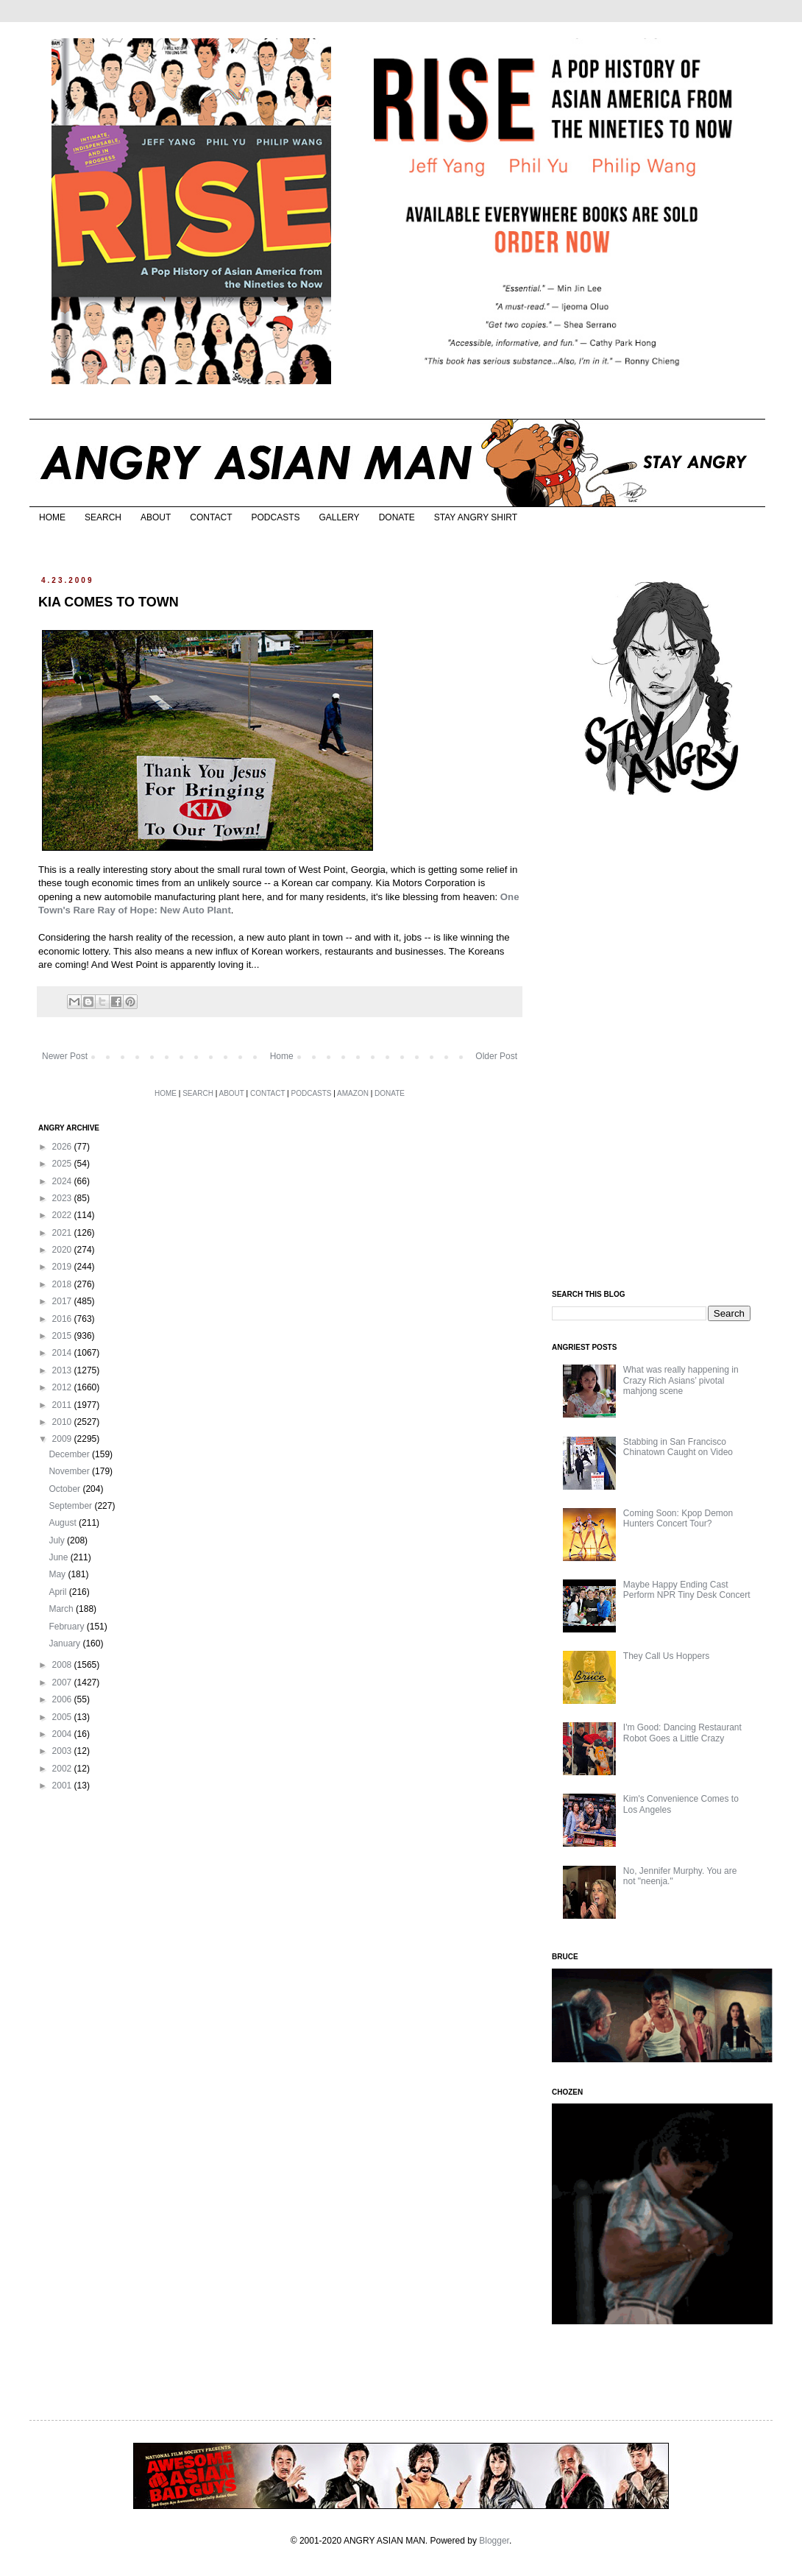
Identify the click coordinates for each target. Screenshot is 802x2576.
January (65, 1643)
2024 (63, 1181)
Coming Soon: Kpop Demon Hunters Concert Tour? (678, 1518)
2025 (63, 1163)
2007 (63, 1682)
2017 (63, 1301)
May (58, 1574)
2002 (63, 1768)
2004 (63, 1734)
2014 (63, 1353)
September (71, 1506)
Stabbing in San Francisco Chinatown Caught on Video (678, 1447)
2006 (63, 1699)
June (59, 1557)
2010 (63, 1422)
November (70, 1471)
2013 (63, 1370)
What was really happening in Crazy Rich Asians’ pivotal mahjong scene (681, 1380)
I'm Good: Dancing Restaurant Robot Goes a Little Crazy (682, 1732)
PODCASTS (275, 517)
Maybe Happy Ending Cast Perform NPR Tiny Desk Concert (686, 1589)
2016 (63, 1319)
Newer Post (65, 1056)
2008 (63, 1665)
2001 (63, 1785)
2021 (63, 1233)
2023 (63, 1198)
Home (282, 1056)
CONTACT (211, 517)
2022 (63, 1215)
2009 (63, 1439)
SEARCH (103, 517)
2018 (63, 1284)
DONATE (397, 517)
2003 (63, 1751)
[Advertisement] (662, 1043)
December (70, 1454)
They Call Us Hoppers (666, 1656)
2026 (63, 1147)
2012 (63, 1387)
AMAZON (353, 1093)
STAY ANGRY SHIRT (475, 517)
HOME (52, 517)
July (58, 1540)
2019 (63, 1267)
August (64, 1523)
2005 (63, 1717)
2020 (63, 1250)
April (58, 1592)
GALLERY (339, 517)
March (62, 1609)
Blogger (494, 2541)
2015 (63, 1336)
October (65, 1489)
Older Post (496, 1056)
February (67, 1626)
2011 (63, 1405)
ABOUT (156, 517)
